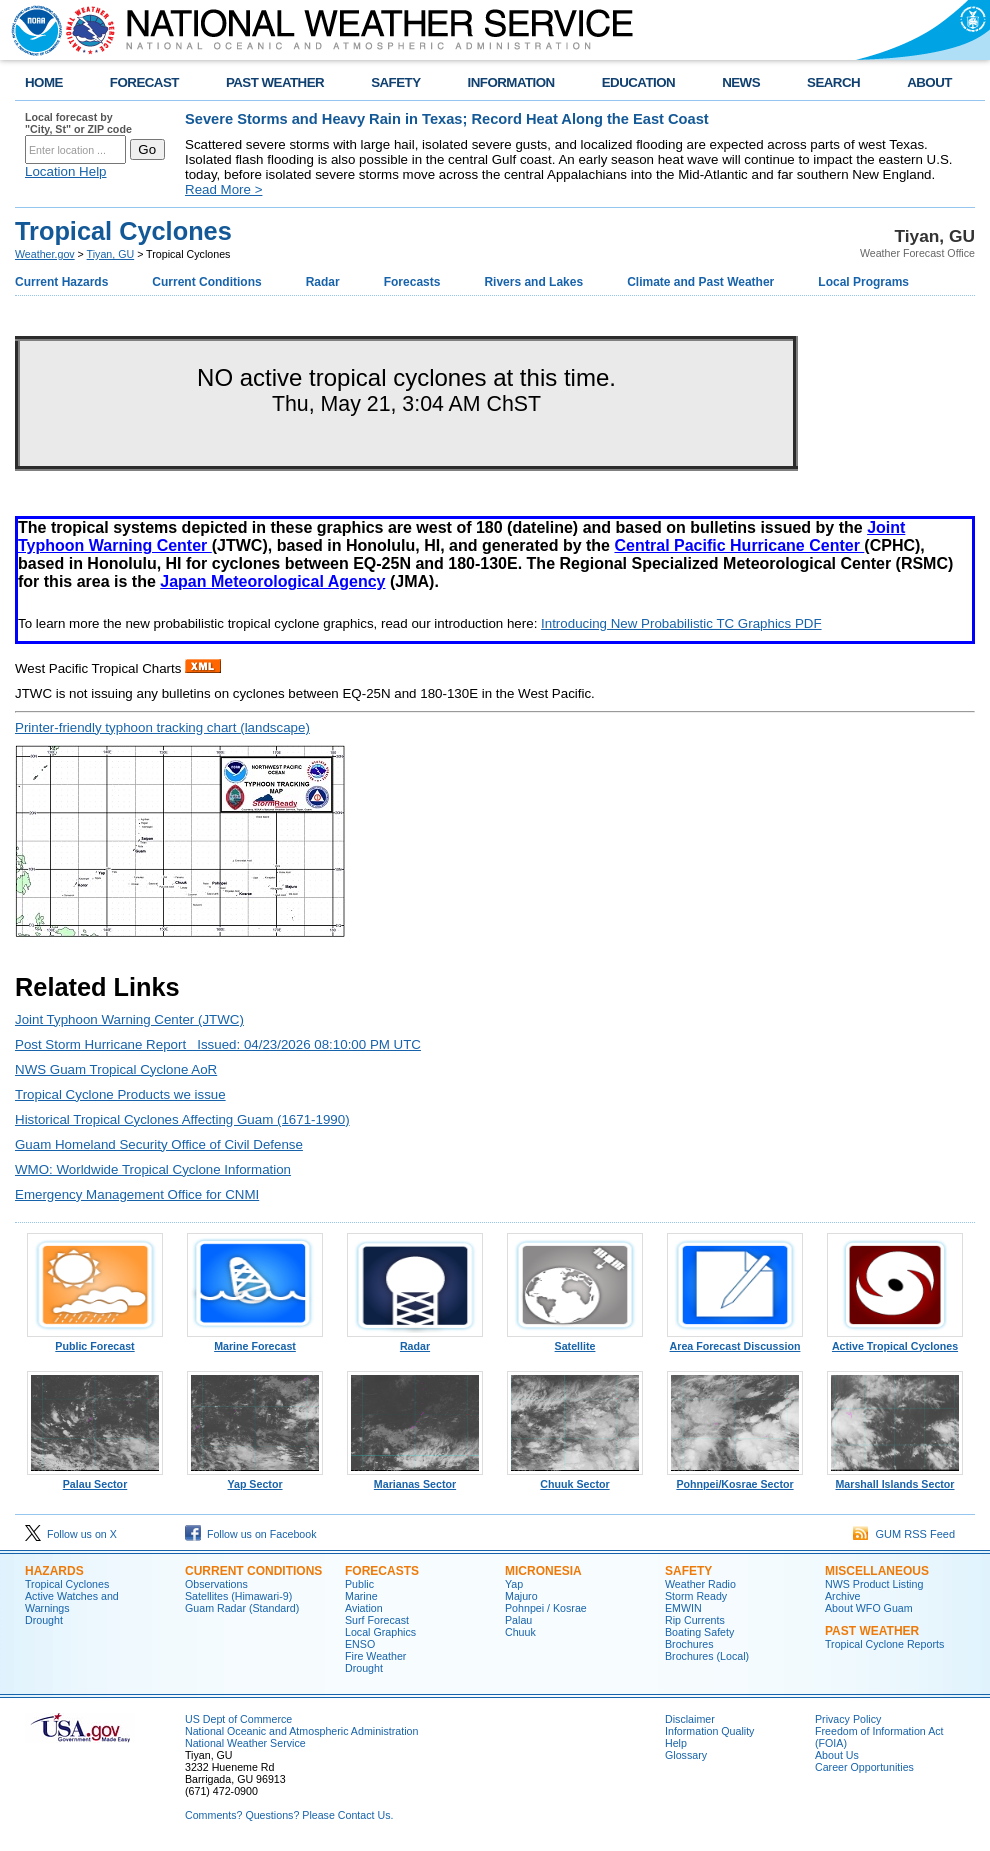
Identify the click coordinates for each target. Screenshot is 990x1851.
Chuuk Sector (575, 1479)
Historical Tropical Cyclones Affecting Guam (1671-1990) (182, 1119)
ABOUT (929, 82)
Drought (44, 1620)
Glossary (686, 1755)
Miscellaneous (877, 1571)
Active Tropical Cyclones (895, 1341)
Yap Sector (255, 1479)
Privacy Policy (848, 1719)
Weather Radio (700, 1584)
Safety (688, 1571)
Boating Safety (699, 1632)
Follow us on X (71, 1534)
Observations (216, 1584)
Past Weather (872, 1631)
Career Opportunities (864, 1767)
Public (359, 1584)
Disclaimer (690, 1719)
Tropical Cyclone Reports (884, 1644)
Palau (518, 1620)
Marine (361, 1596)
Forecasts (412, 282)
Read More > (223, 189)
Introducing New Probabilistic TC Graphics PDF (681, 623)
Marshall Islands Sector (895, 1479)
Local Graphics (380, 1632)
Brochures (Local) (707, 1656)
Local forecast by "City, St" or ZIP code (78, 123)
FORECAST (144, 82)
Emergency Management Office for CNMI (137, 1194)
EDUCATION (638, 82)
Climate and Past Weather (700, 282)
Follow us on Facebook (251, 1534)
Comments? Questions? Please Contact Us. (289, 1815)
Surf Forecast (377, 1620)
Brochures (689, 1644)
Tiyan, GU (111, 254)
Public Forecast (95, 1341)
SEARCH (833, 82)
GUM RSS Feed (904, 1534)
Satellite (575, 1341)
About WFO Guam (869, 1608)
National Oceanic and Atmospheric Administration (301, 1731)
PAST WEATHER (275, 82)
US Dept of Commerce (238, 1719)
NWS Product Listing (874, 1584)
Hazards (54, 1571)
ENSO (360, 1644)
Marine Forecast (255, 1341)
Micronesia (543, 1571)
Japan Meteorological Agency (272, 581)
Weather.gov (45, 254)
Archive (843, 1596)
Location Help (66, 171)
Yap (514, 1584)
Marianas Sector (415, 1479)
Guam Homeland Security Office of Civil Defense (159, 1144)
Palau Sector (95, 1479)
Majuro (521, 1596)
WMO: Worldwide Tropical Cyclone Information (153, 1169)
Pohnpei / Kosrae (546, 1608)
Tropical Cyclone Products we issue (120, 1094)
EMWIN (683, 1608)
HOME (44, 82)
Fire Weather (375, 1656)
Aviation (364, 1608)
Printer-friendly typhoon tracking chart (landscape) (162, 727)
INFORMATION (511, 82)
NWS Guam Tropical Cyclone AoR (116, 1069)
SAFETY (395, 82)
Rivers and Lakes (533, 282)
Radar (323, 282)
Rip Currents (695, 1620)
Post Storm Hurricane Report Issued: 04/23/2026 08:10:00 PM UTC (218, 1044)
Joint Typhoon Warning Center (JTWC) (129, 1019)
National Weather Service (245, 1743)
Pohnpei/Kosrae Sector (735, 1479)
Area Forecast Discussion (735, 1341)
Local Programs (863, 282)
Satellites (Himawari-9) (238, 1596)
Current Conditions (206, 282)
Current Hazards (61, 282)
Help (676, 1743)
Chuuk (520, 1632)
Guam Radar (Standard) (242, 1608)
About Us (837, 1755)
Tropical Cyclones (67, 1584)
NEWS (741, 82)
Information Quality (709, 1731)
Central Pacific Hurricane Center (739, 545)
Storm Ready (696, 1596)
